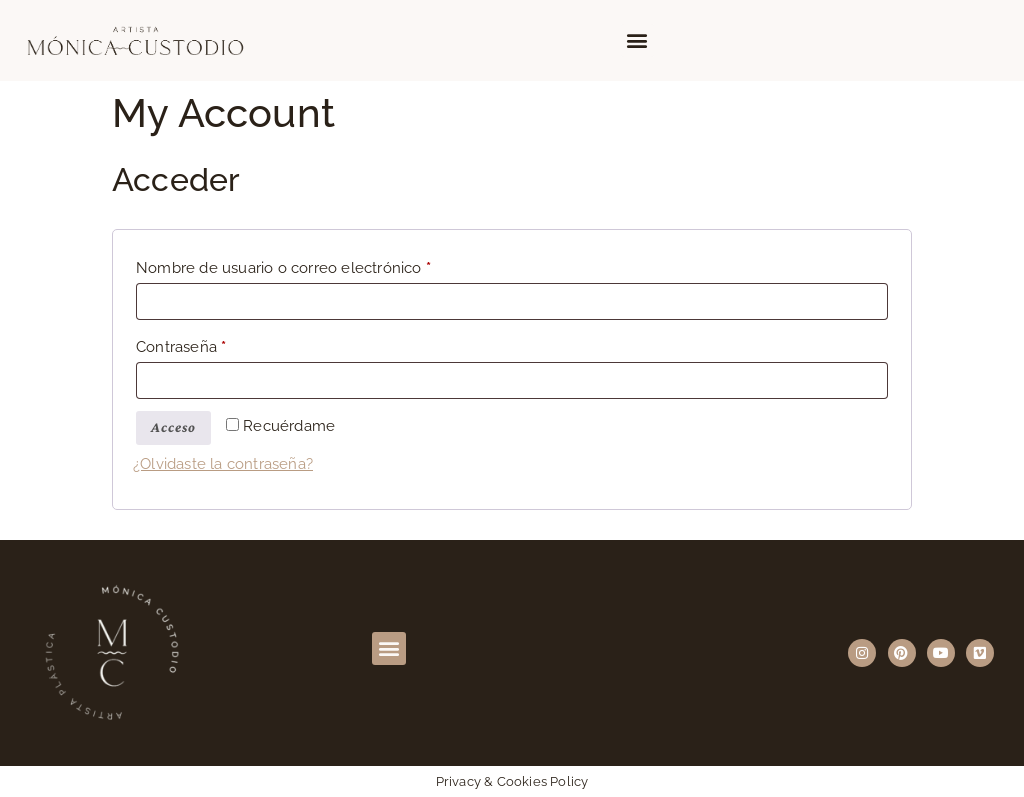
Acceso (173, 427)
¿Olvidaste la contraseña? (223, 464)
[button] (637, 40)
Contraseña (219, 344)
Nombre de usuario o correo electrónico (321, 265)
